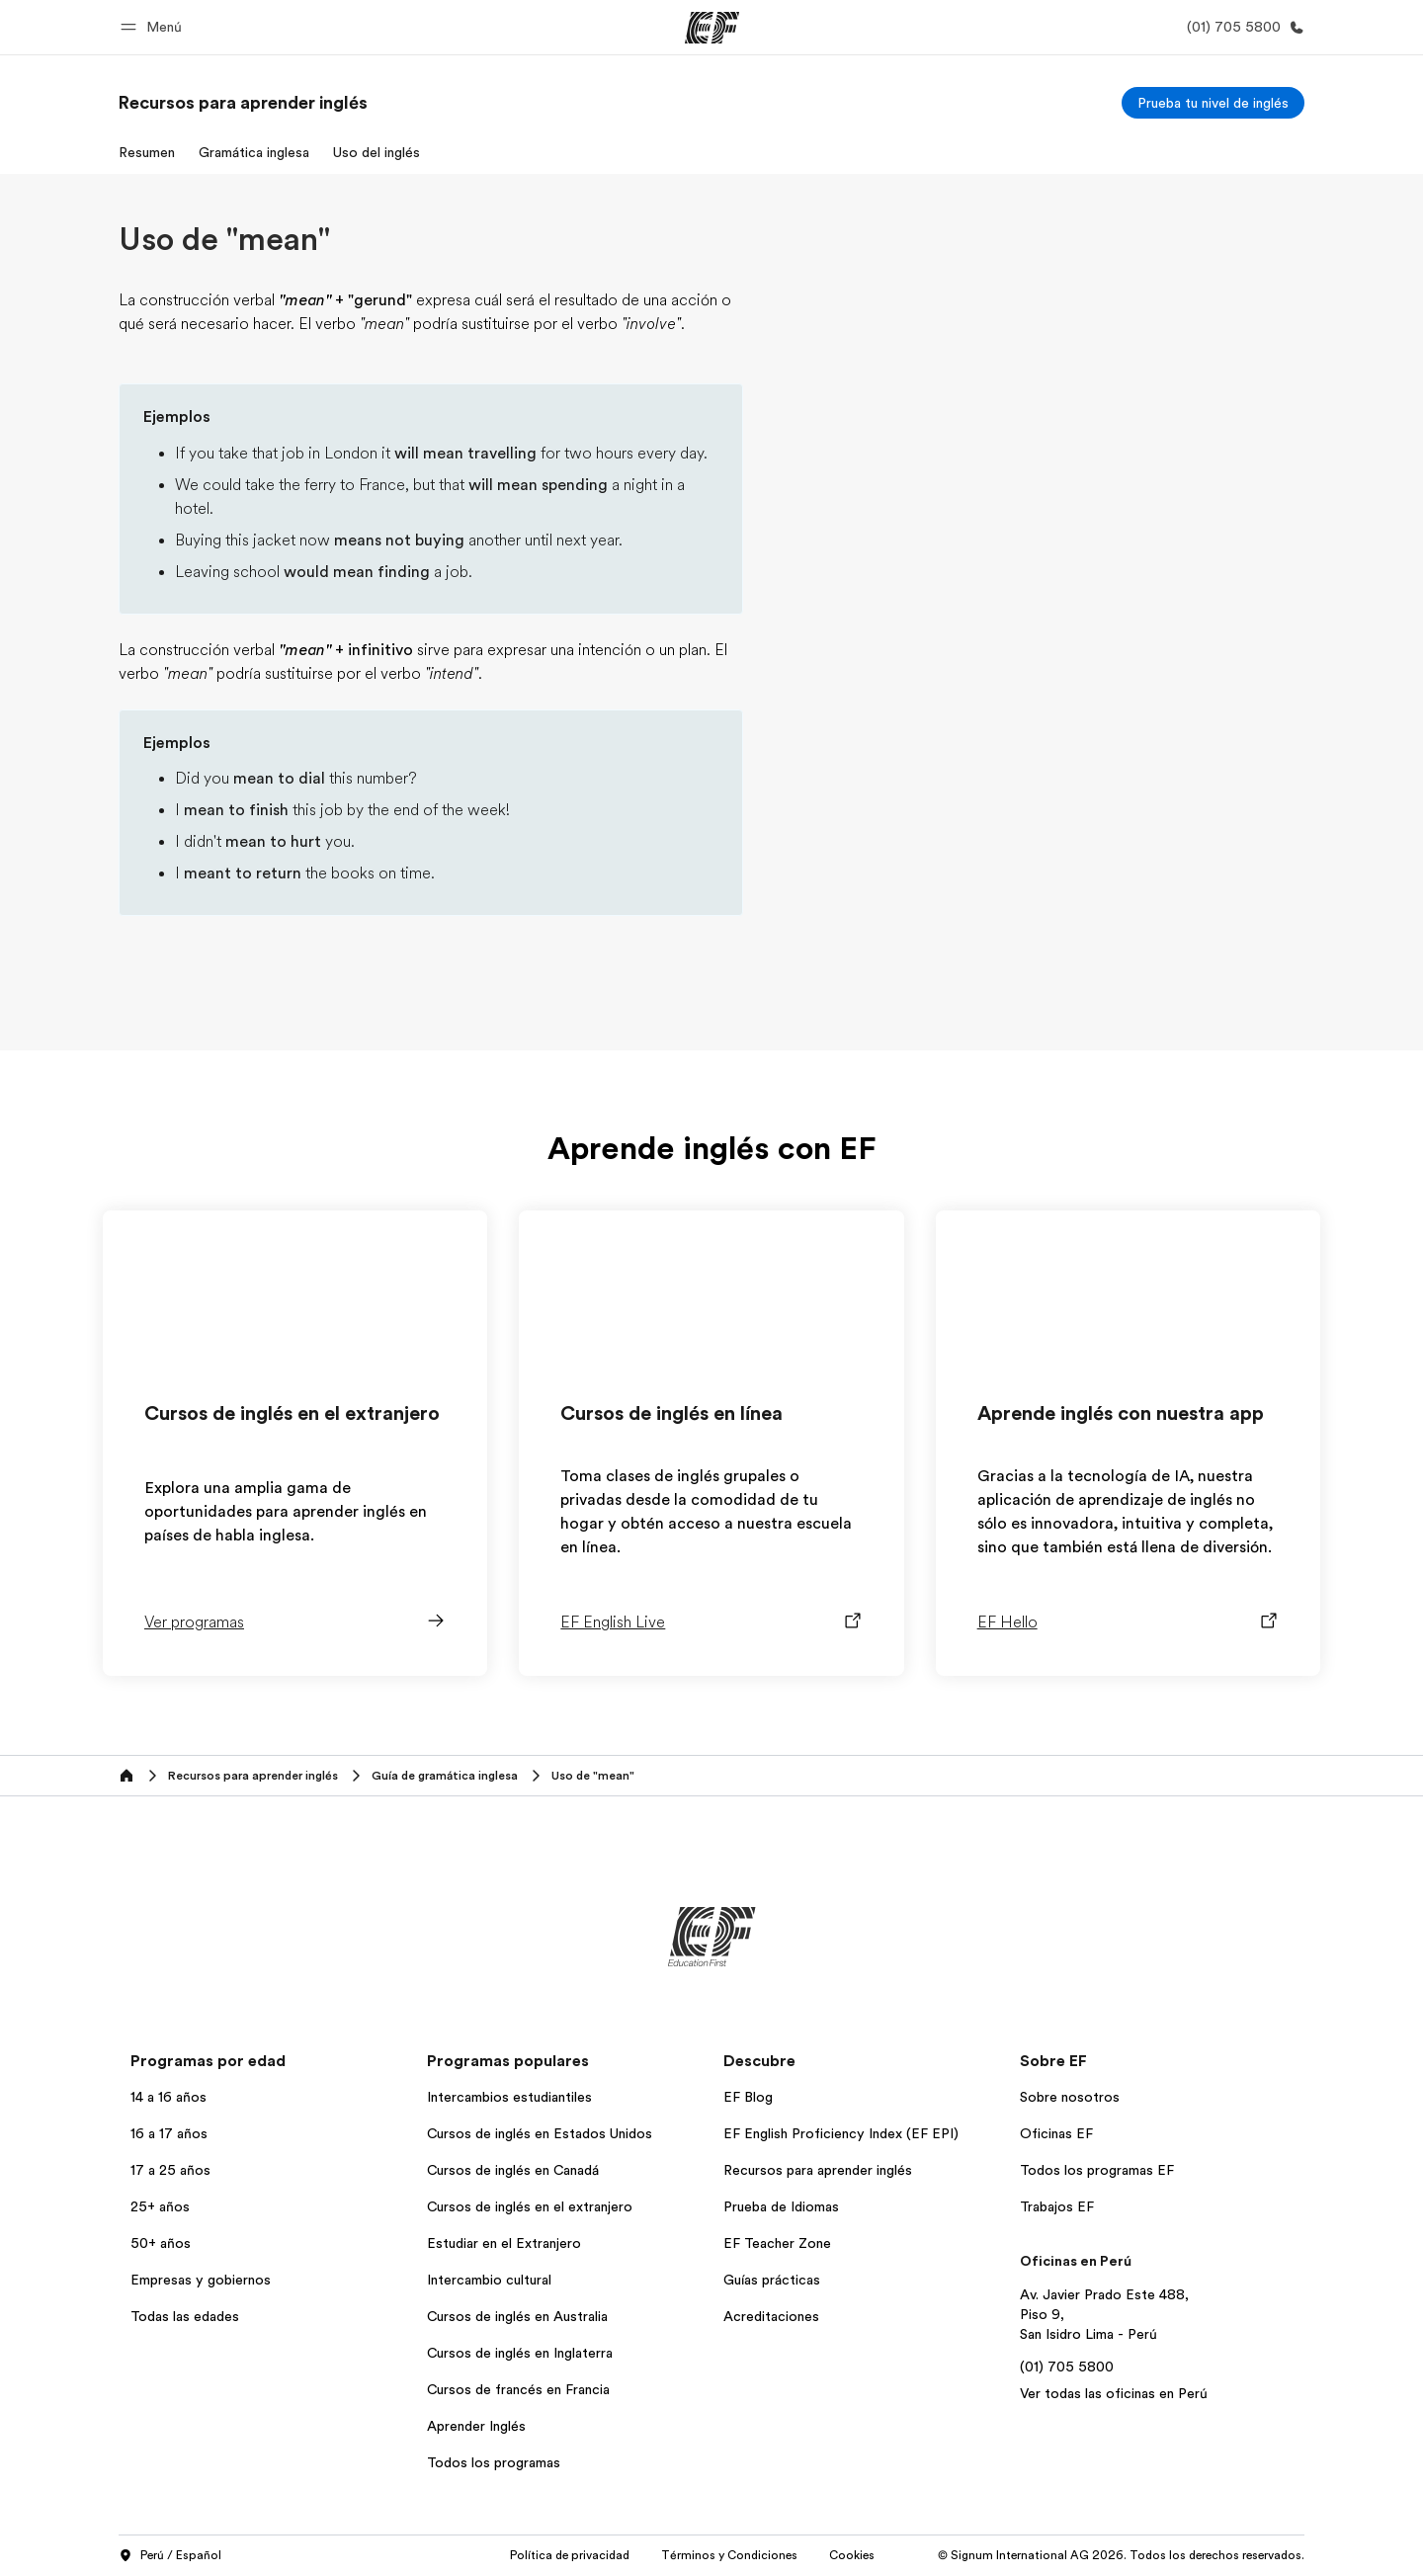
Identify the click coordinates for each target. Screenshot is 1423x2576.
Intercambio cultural (489, 2279)
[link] (243, 103)
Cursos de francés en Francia (518, 2389)
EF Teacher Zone (777, 2243)
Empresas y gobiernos (200, 2279)
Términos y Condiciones (729, 2555)
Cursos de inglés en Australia (517, 2316)
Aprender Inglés (476, 2426)
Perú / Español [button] (170, 2556)
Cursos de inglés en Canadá (513, 2170)
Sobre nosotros (1070, 2097)
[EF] (712, 27)
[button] (154, 27)
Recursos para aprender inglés (817, 2170)
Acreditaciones (771, 2316)
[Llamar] (1241, 27)
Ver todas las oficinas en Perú (1114, 2393)
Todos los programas (493, 2462)
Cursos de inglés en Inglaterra (520, 2353)
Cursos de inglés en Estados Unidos (539, 2133)
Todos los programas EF (1097, 2170)
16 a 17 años (169, 2133)
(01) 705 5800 (1067, 2366)
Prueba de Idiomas (781, 2206)
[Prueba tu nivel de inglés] (1213, 103)
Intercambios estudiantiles (509, 2097)
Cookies (852, 2555)
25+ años (160, 2206)
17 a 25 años (170, 2170)
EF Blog (748, 2097)
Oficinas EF (1056, 2133)
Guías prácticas (771, 2279)
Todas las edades (184, 2316)
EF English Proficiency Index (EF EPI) (841, 2133)
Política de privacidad (569, 2555)
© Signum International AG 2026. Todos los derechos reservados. (1121, 2555)
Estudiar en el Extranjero (504, 2243)
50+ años (160, 2243)
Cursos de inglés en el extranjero (529, 2206)
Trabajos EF (1057, 2206)
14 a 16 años (168, 2097)
